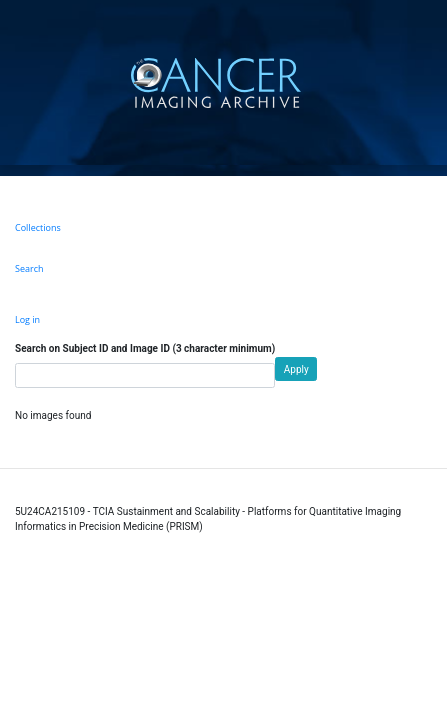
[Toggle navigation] (429, 82)
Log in (27, 319)
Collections (38, 227)
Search (29, 268)
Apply (296, 369)
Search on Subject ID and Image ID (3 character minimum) (145, 348)
